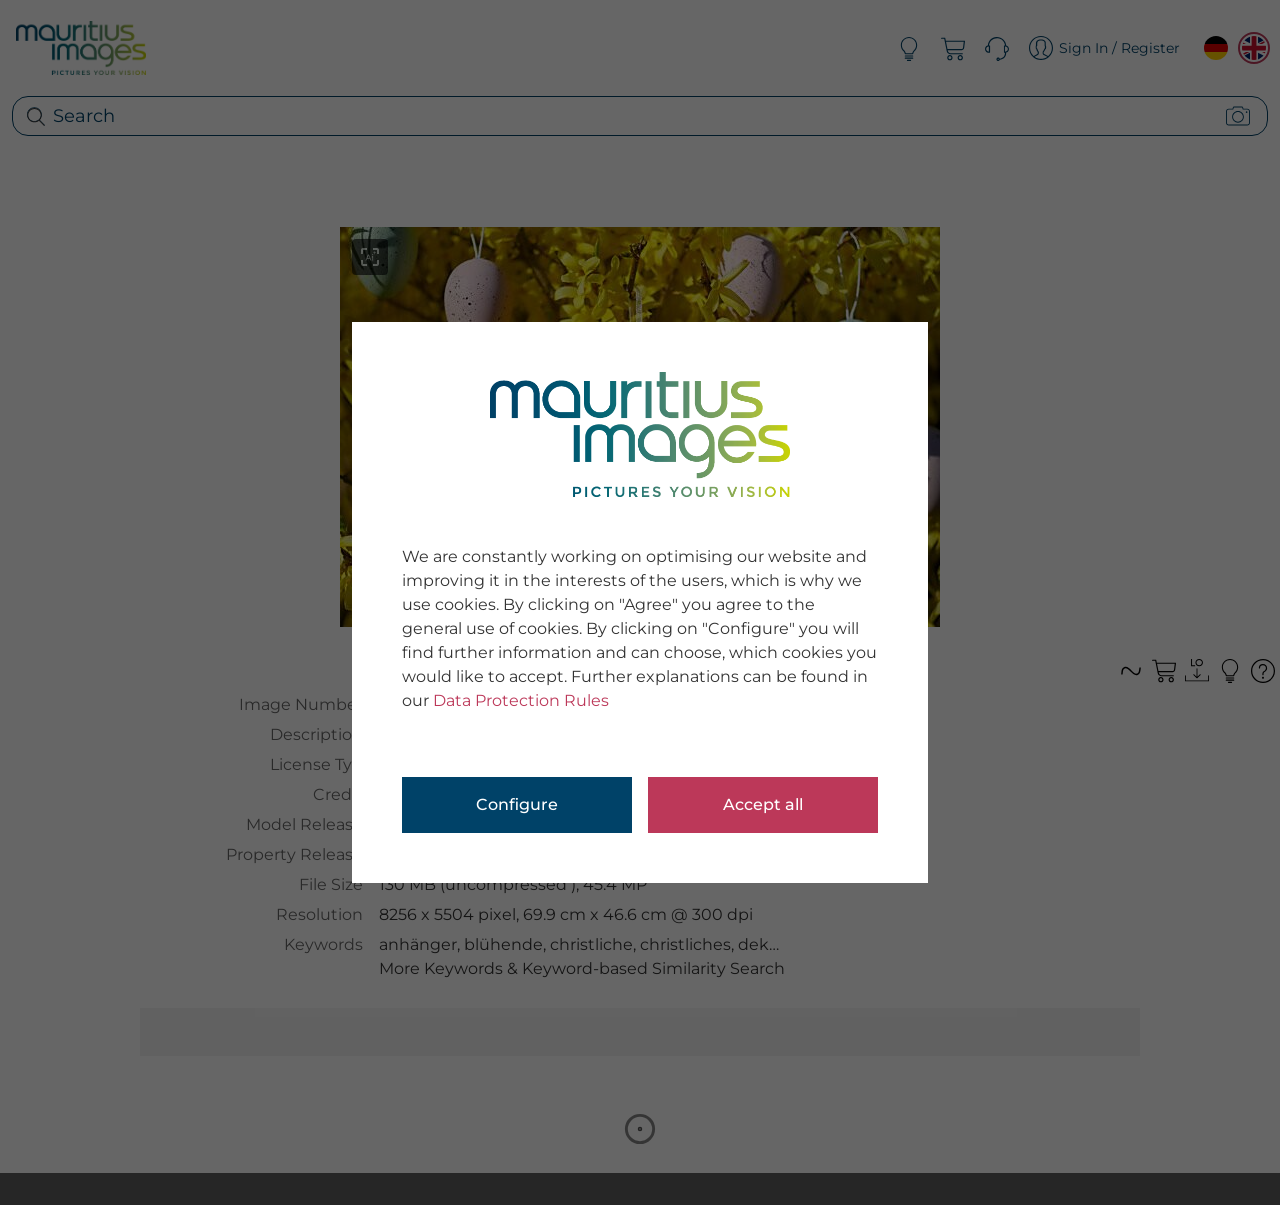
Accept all (763, 804)
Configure (517, 804)
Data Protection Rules (521, 700)
